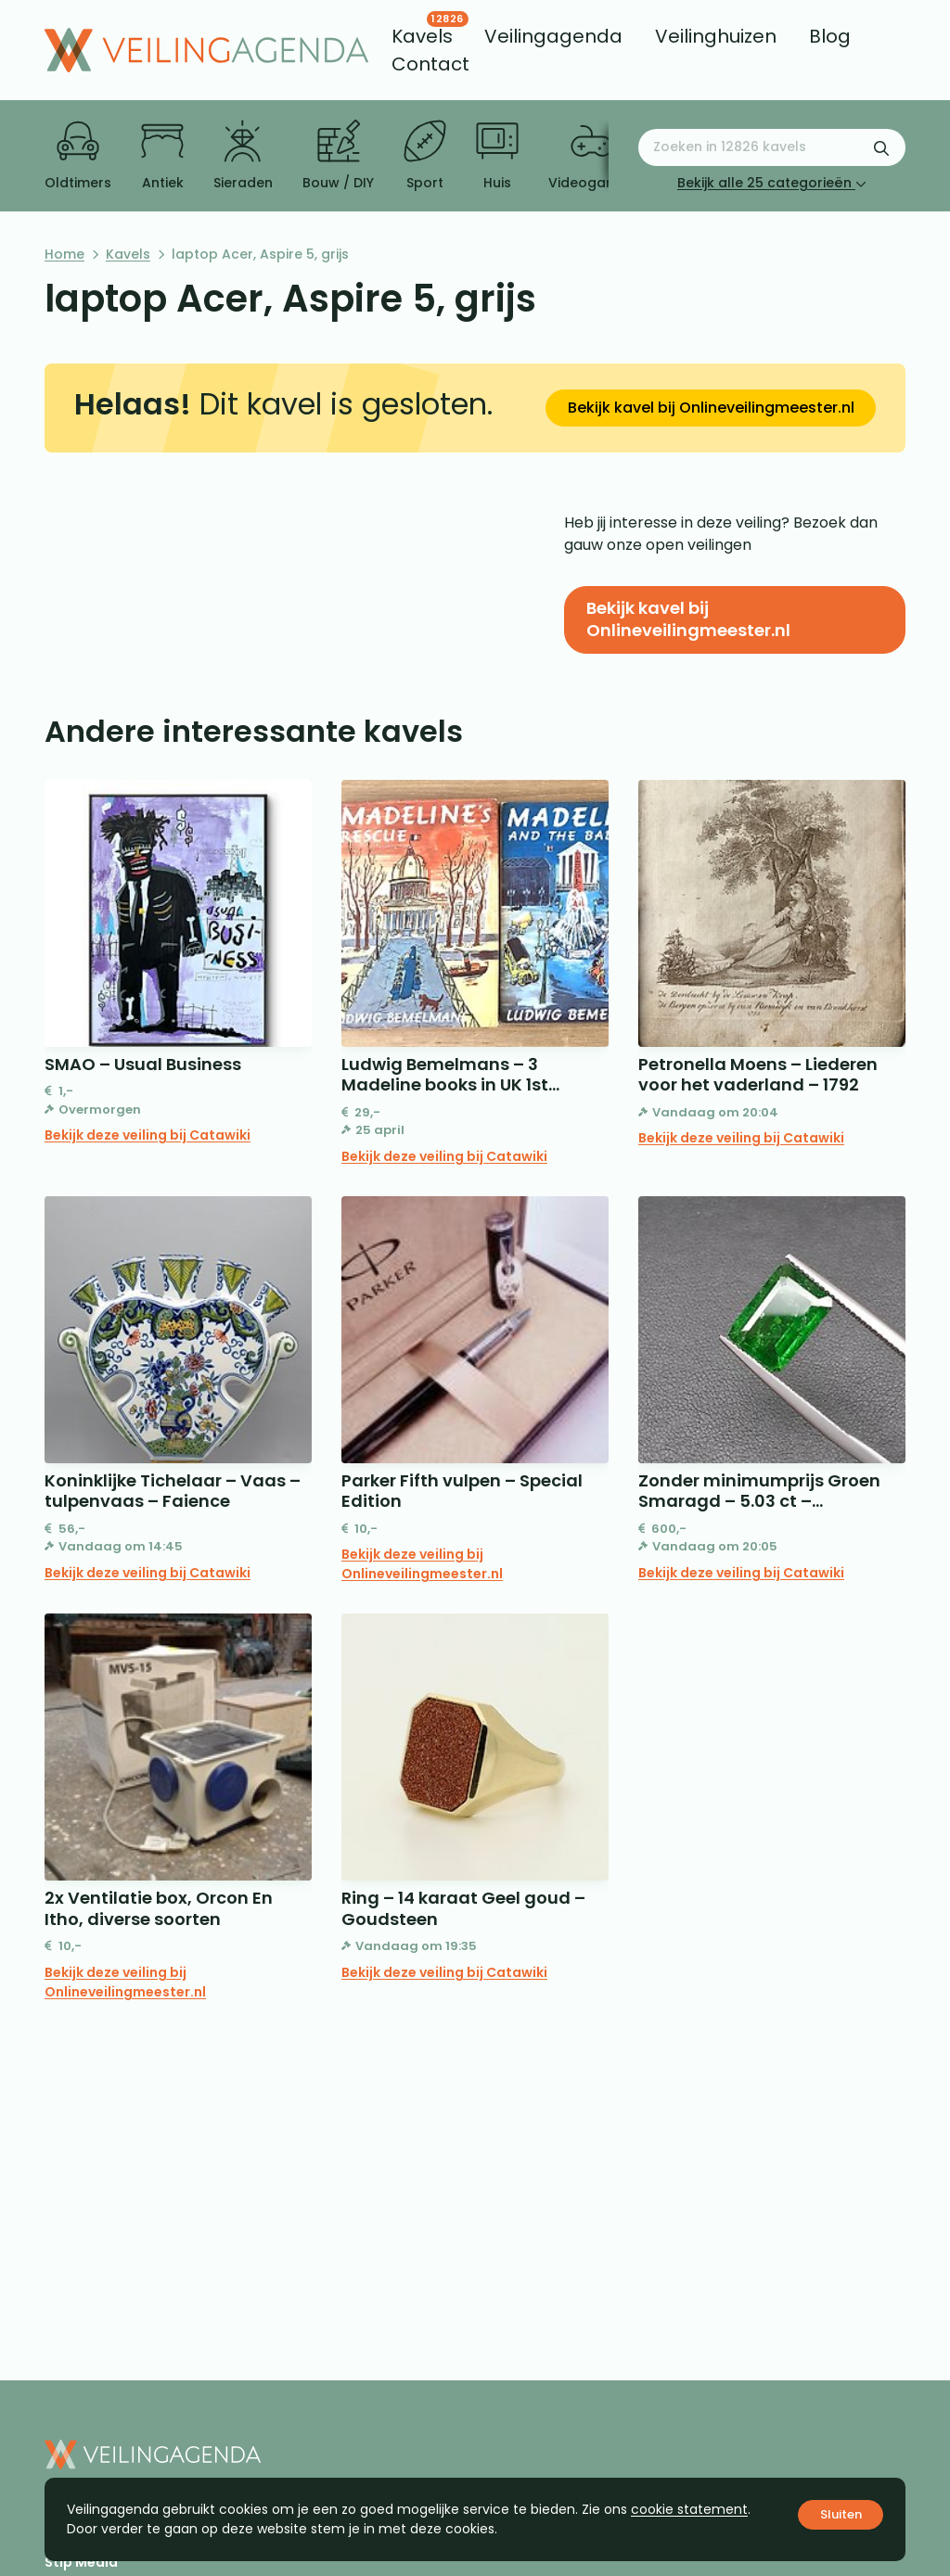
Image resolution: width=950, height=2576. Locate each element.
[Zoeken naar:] (771, 147)
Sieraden (243, 156)
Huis (497, 156)
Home (64, 254)
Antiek (162, 156)
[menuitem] (422, 36)
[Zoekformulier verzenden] (881, 147)
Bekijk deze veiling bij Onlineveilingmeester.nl (422, 1564)
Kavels (128, 254)
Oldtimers (78, 156)
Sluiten (841, 2514)
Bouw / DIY (338, 156)
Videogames (591, 156)
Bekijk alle (772, 182)
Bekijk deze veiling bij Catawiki (147, 1135)
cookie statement (689, 2509)
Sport (425, 156)
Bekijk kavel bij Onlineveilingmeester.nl (711, 407)
